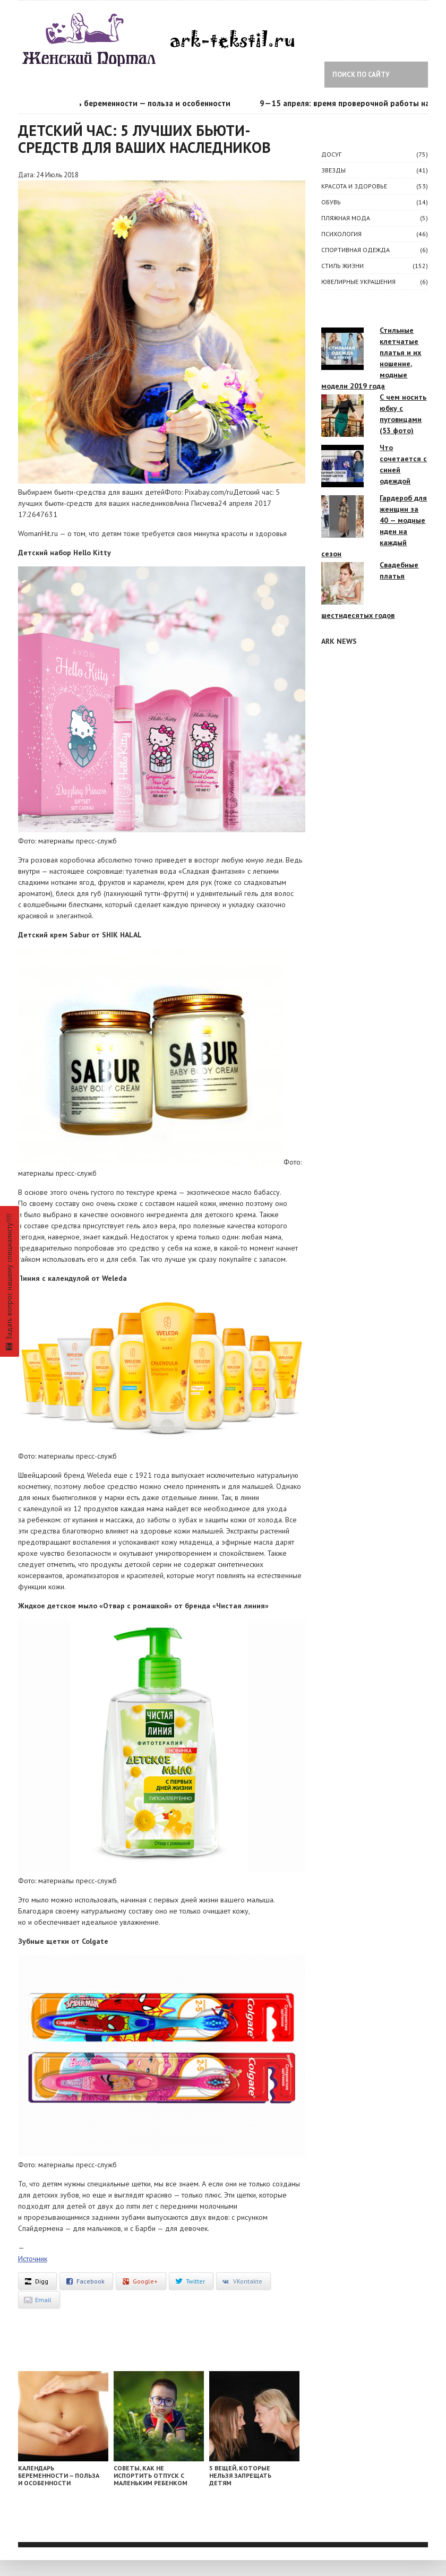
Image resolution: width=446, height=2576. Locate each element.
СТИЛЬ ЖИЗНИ (342, 266)
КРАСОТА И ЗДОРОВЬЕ (354, 186)
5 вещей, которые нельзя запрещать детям (240, 2475)
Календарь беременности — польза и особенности (142, 103)
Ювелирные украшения (358, 282)
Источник (32, 2258)
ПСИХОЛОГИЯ (341, 234)
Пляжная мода (345, 218)
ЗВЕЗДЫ (333, 170)
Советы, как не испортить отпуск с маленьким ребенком (150, 2475)
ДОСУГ (331, 154)
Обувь (331, 202)
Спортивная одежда (355, 250)
